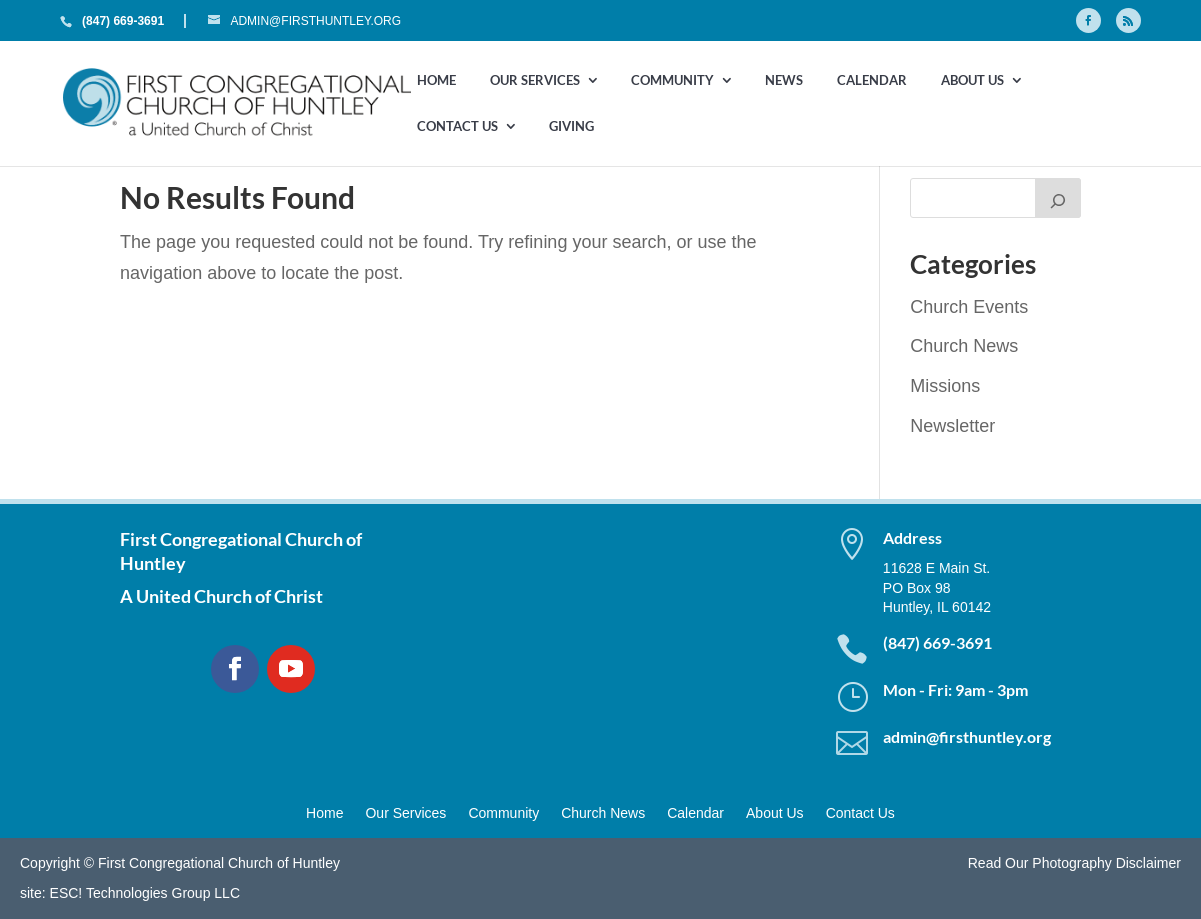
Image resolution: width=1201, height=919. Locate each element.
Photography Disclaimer (1106, 863)
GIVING (571, 127)
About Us (972, 81)
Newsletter (952, 426)
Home (436, 81)
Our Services (535, 81)
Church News (964, 346)
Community (672, 81)
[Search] (1058, 198)
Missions (945, 386)
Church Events (969, 307)
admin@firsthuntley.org (967, 736)
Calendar (872, 81)
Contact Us (457, 127)
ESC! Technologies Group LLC (145, 893)
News (784, 81)
